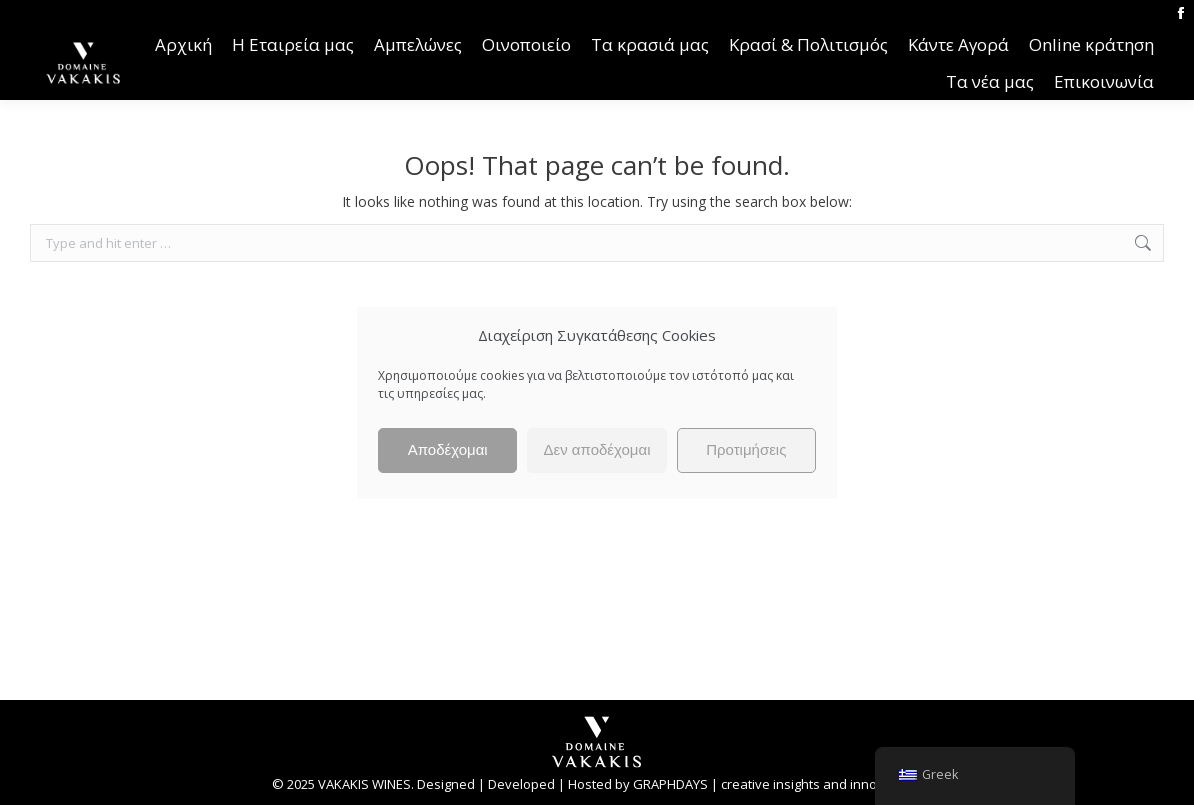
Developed (521, 784)
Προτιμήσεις (746, 449)
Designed (446, 784)
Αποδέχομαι (448, 449)
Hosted (590, 784)
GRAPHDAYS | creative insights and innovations (777, 784)
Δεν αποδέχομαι (596, 449)
